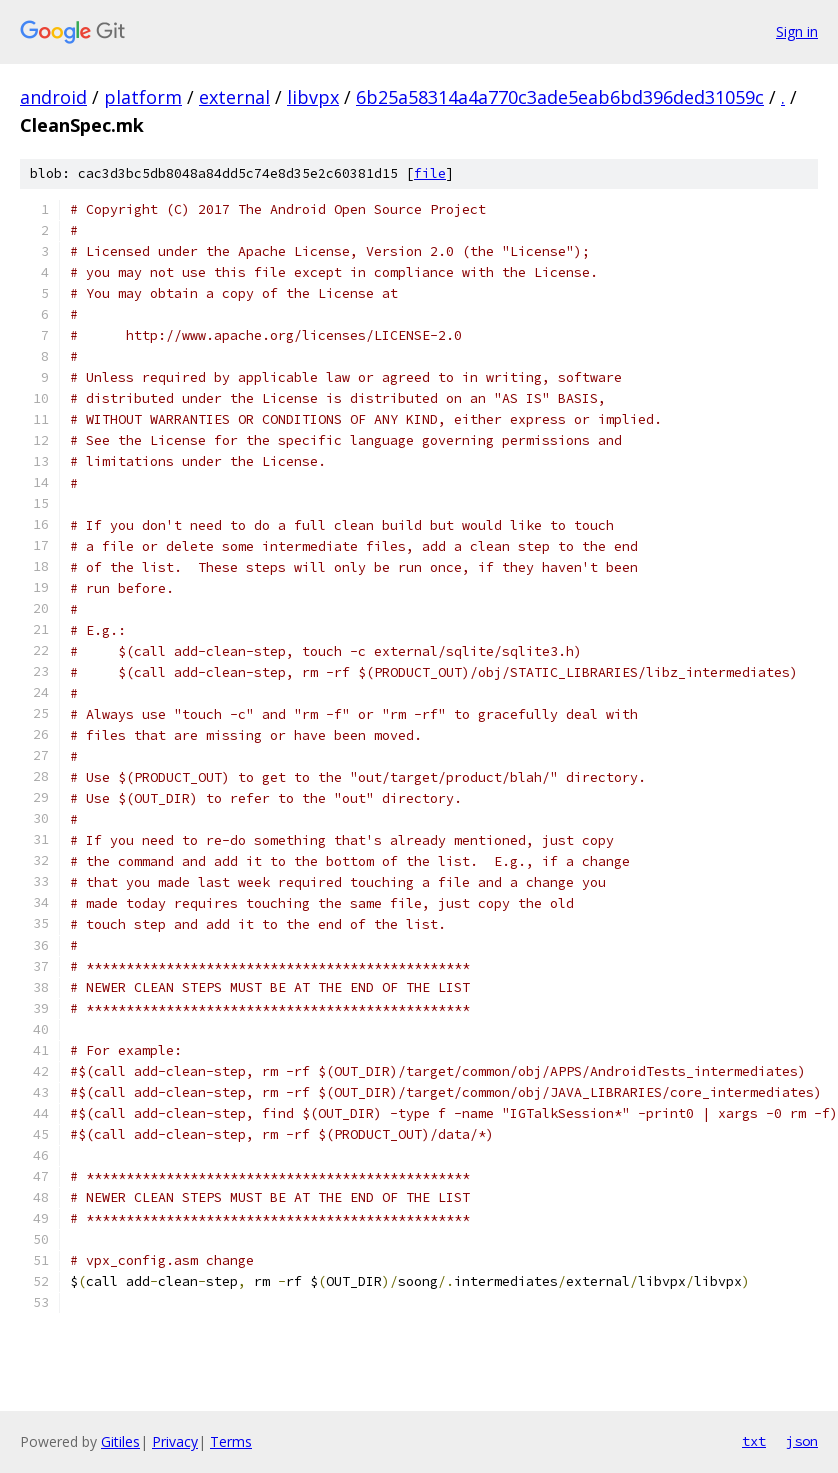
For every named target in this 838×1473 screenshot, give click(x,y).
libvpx (313, 97)
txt (754, 1441)
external (234, 97)
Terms (231, 1441)
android (53, 97)
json (802, 1441)
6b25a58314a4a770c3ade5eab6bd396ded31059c (560, 97)
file (430, 173)
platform (143, 97)
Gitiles (120, 1441)
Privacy (175, 1441)
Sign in (797, 31)
